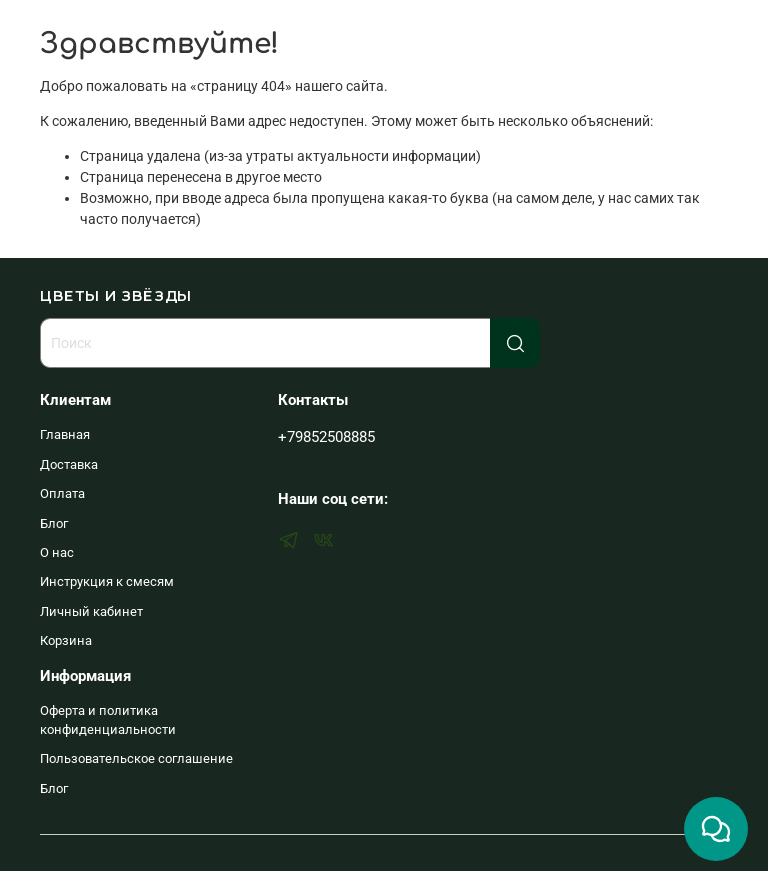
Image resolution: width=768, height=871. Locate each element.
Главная (65, 434)
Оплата (62, 493)
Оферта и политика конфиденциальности (108, 720)
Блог (54, 523)
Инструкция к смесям (107, 581)
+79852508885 (326, 437)
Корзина (66, 640)
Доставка (69, 464)
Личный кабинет (91, 611)
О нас (57, 552)
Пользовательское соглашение (136, 758)
